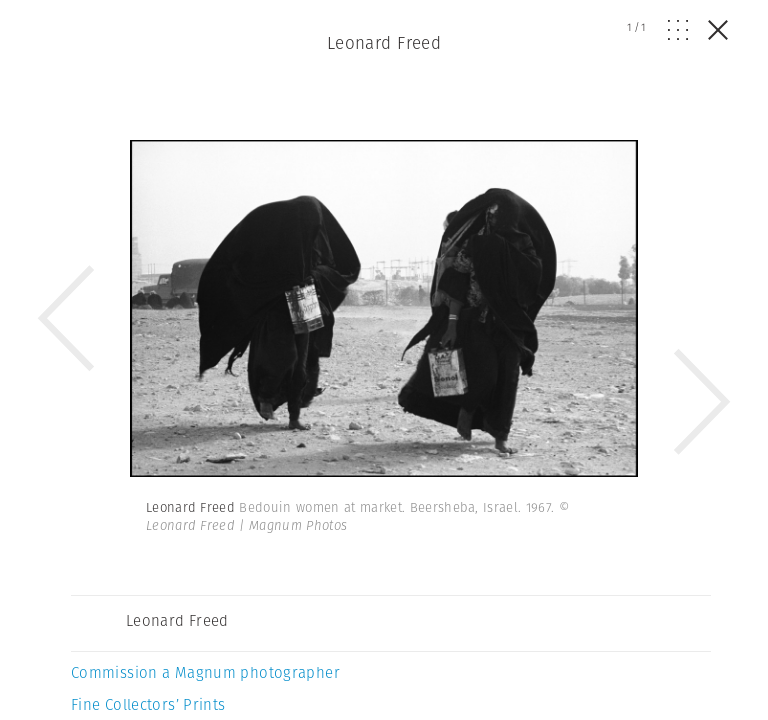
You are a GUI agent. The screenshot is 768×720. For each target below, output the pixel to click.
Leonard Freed (384, 43)
